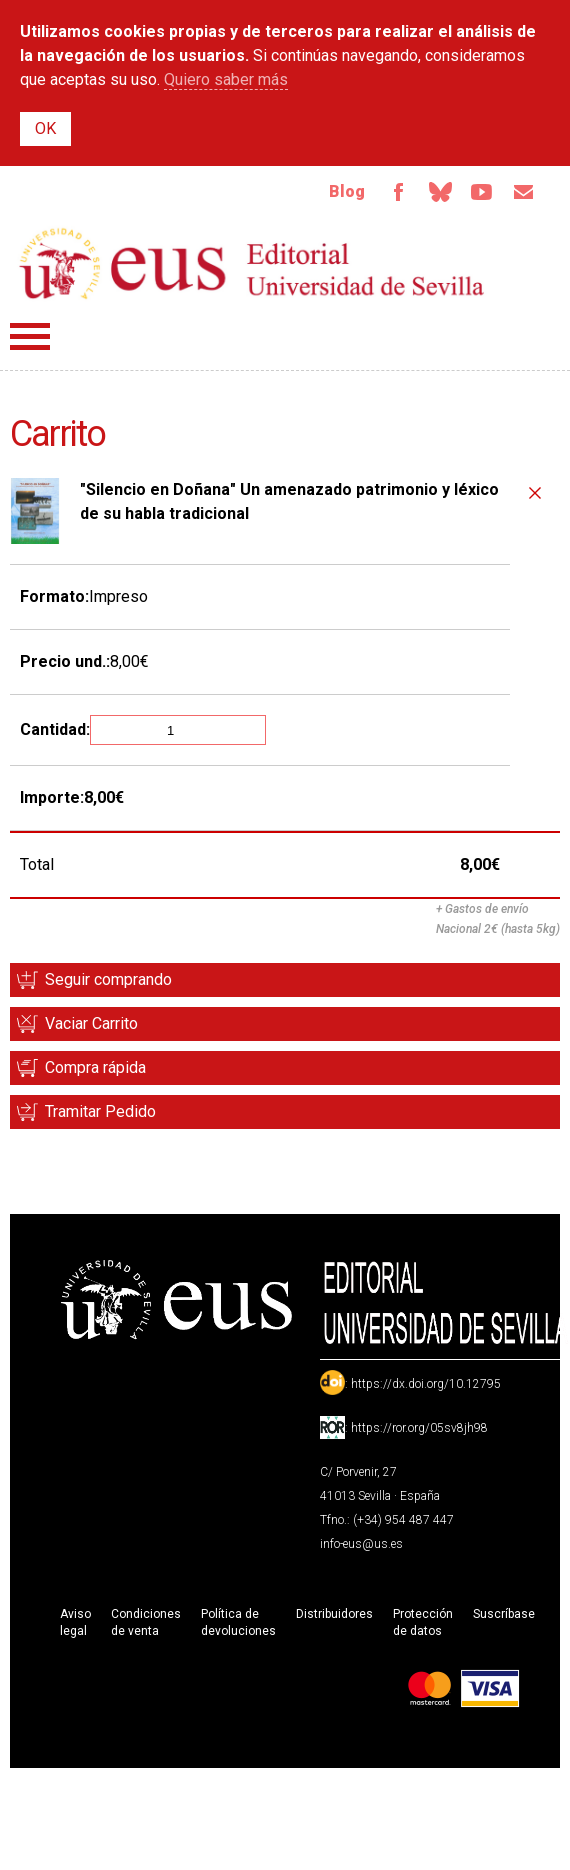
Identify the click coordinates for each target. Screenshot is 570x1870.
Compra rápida (95, 1067)
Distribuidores (334, 1614)
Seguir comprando (108, 979)
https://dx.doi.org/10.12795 (426, 1384)
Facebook (398, 192)
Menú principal (30, 336)
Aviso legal (75, 1622)
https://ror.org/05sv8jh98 (419, 1428)
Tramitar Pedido (100, 1111)
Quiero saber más (226, 79)
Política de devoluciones (238, 1622)
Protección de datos (423, 1622)
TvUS (482, 192)
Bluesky (440, 192)
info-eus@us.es (361, 1544)
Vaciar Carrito (91, 1023)
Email (524, 192)
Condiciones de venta (146, 1622)
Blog (347, 191)
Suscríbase (504, 1614)
